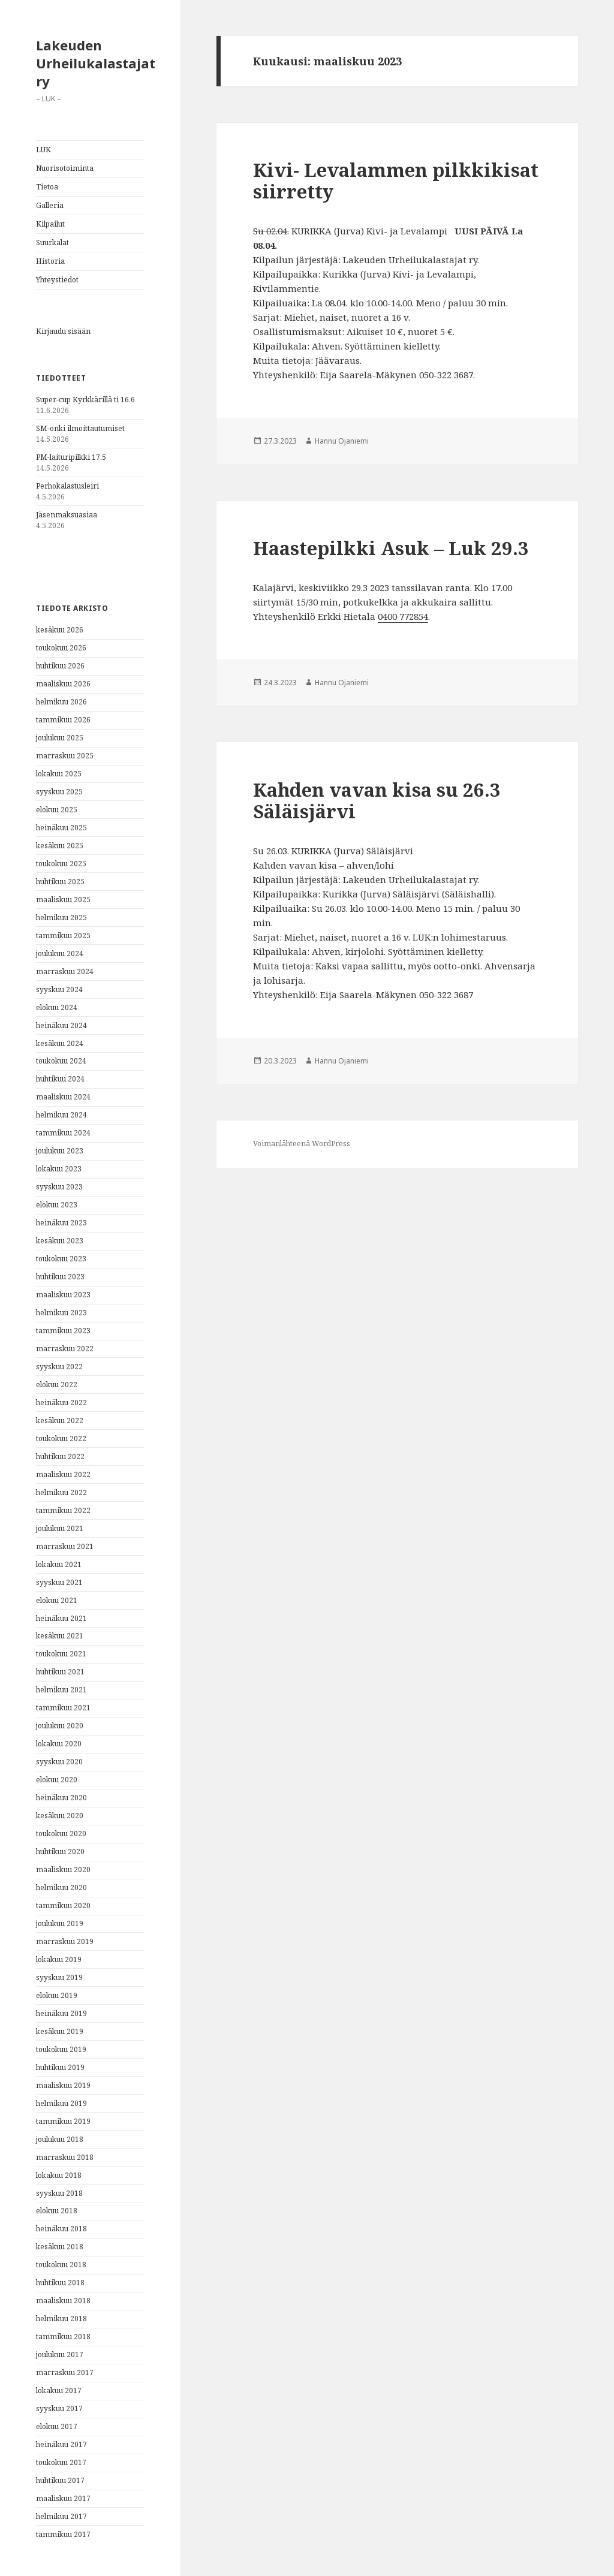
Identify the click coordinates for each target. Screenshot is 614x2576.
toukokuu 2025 (61, 863)
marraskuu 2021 (65, 1546)
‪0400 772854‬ (403, 616)
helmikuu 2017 (61, 2516)
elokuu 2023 (56, 1205)
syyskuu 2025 (59, 792)
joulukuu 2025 (59, 738)
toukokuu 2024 (61, 1061)
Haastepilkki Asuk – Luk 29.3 (391, 548)
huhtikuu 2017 (60, 2480)
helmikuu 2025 (61, 917)
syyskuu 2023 (59, 1187)
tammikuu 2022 (63, 1510)
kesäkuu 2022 (59, 1420)
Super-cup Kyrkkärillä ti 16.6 (85, 399)
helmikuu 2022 (61, 1492)
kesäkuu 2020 (59, 1815)
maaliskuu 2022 (63, 1474)
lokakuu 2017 (59, 2390)
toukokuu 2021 (61, 1654)
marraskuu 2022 (65, 1348)
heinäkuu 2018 (61, 2229)
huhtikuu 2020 (60, 1851)
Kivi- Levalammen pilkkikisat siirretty (395, 180)
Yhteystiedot (57, 280)
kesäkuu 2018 (59, 2246)
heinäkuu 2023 (61, 1223)
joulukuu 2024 (59, 953)
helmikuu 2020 (61, 1887)
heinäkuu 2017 (61, 2444)
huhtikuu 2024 (60, 1079)
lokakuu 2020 (59, 1744)
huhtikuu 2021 (60, 1672)
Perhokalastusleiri (67, 486)
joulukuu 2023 (59, 1151)
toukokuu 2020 (61, 1833)
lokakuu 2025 (59, 774)
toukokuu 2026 (61, 648)
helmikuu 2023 (61, 1312)
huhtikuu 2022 (60, 1456)
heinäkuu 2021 (61, 1618)
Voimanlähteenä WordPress (301, 1143)
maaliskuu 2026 (63, 684)
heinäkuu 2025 (61, 827)
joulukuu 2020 (59, 1726)
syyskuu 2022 (59, 1366)
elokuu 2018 (56, 2211)
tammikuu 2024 (63, 1133)
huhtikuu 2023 (60, 1277)
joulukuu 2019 (59, 1923)
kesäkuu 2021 (59, 1636)
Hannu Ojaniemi (342, 441)
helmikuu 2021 (61, 1690)
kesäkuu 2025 (59, 845)
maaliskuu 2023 (63, 1294)
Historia (50, 261)
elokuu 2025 (56, 810)
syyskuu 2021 (59, 1582)
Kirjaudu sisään (63, 331)
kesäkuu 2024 (59, 1043)
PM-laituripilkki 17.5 (71, 457)
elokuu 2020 (56, 1779)
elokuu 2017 (56, 2426)
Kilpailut (50, 224)
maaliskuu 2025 (63, 899)
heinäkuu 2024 (61, 1025)
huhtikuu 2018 (60, 2282)
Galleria (50, 205)
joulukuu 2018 (59, 2139)
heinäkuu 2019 (61, 2013)
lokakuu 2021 (59, 1564)
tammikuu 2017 (63, 2534)
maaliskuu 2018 (63, 2300)
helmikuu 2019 (61, 2103)
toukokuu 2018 (61, 2264)
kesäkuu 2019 (59, 2031)
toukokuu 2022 (61, 1438)
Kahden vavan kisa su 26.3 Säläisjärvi (377, 800)
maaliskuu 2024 (63, 1097)
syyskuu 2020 (59, 1761)
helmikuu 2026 (61, 702)
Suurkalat (52, 242)
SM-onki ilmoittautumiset (80, 428)
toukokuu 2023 (61, 1259)
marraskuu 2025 (65, 756)
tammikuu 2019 (63, 2121)
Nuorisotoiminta (65, 168)
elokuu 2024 (56, 1007)
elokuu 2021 (56, 1600)
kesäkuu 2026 (59, 630)
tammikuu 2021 (63, 1708)
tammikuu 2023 (63, 1330)
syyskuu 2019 (59, 1977)
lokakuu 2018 (59, 2175)
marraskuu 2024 (65, 971)
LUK (43, 149)
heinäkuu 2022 (61, 1402)
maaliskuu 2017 (63, 2498)
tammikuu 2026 (63, 720)
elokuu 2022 (56, 1384)
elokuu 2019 (56, 1995)
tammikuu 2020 (63, 1905)
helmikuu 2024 (61, 1115)
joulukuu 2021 (59, 1528)
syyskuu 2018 (59, 2193)
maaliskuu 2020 (63, 1869)
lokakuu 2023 (59, 1169)
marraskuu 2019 (65, 1941)
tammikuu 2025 (63, 935)
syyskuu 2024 (59, 989)
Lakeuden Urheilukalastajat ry (95, 63)
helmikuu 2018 (61, 2318)
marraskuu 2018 (65, 2157)
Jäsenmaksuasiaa (66, 515)
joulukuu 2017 (59, 2354)
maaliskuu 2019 (63, 2085)
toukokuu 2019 (61, 2049)
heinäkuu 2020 (61, 1797)
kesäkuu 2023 (59, 1241)
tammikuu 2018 (63, 2336)
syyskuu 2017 (59, 2408)
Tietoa (47, 187)
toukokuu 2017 (61, 2462)
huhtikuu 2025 (60, 881)
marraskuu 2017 (65, 2372)
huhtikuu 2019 (60, 2067)
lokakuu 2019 (59, 1959)
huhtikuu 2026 (60, 666)
